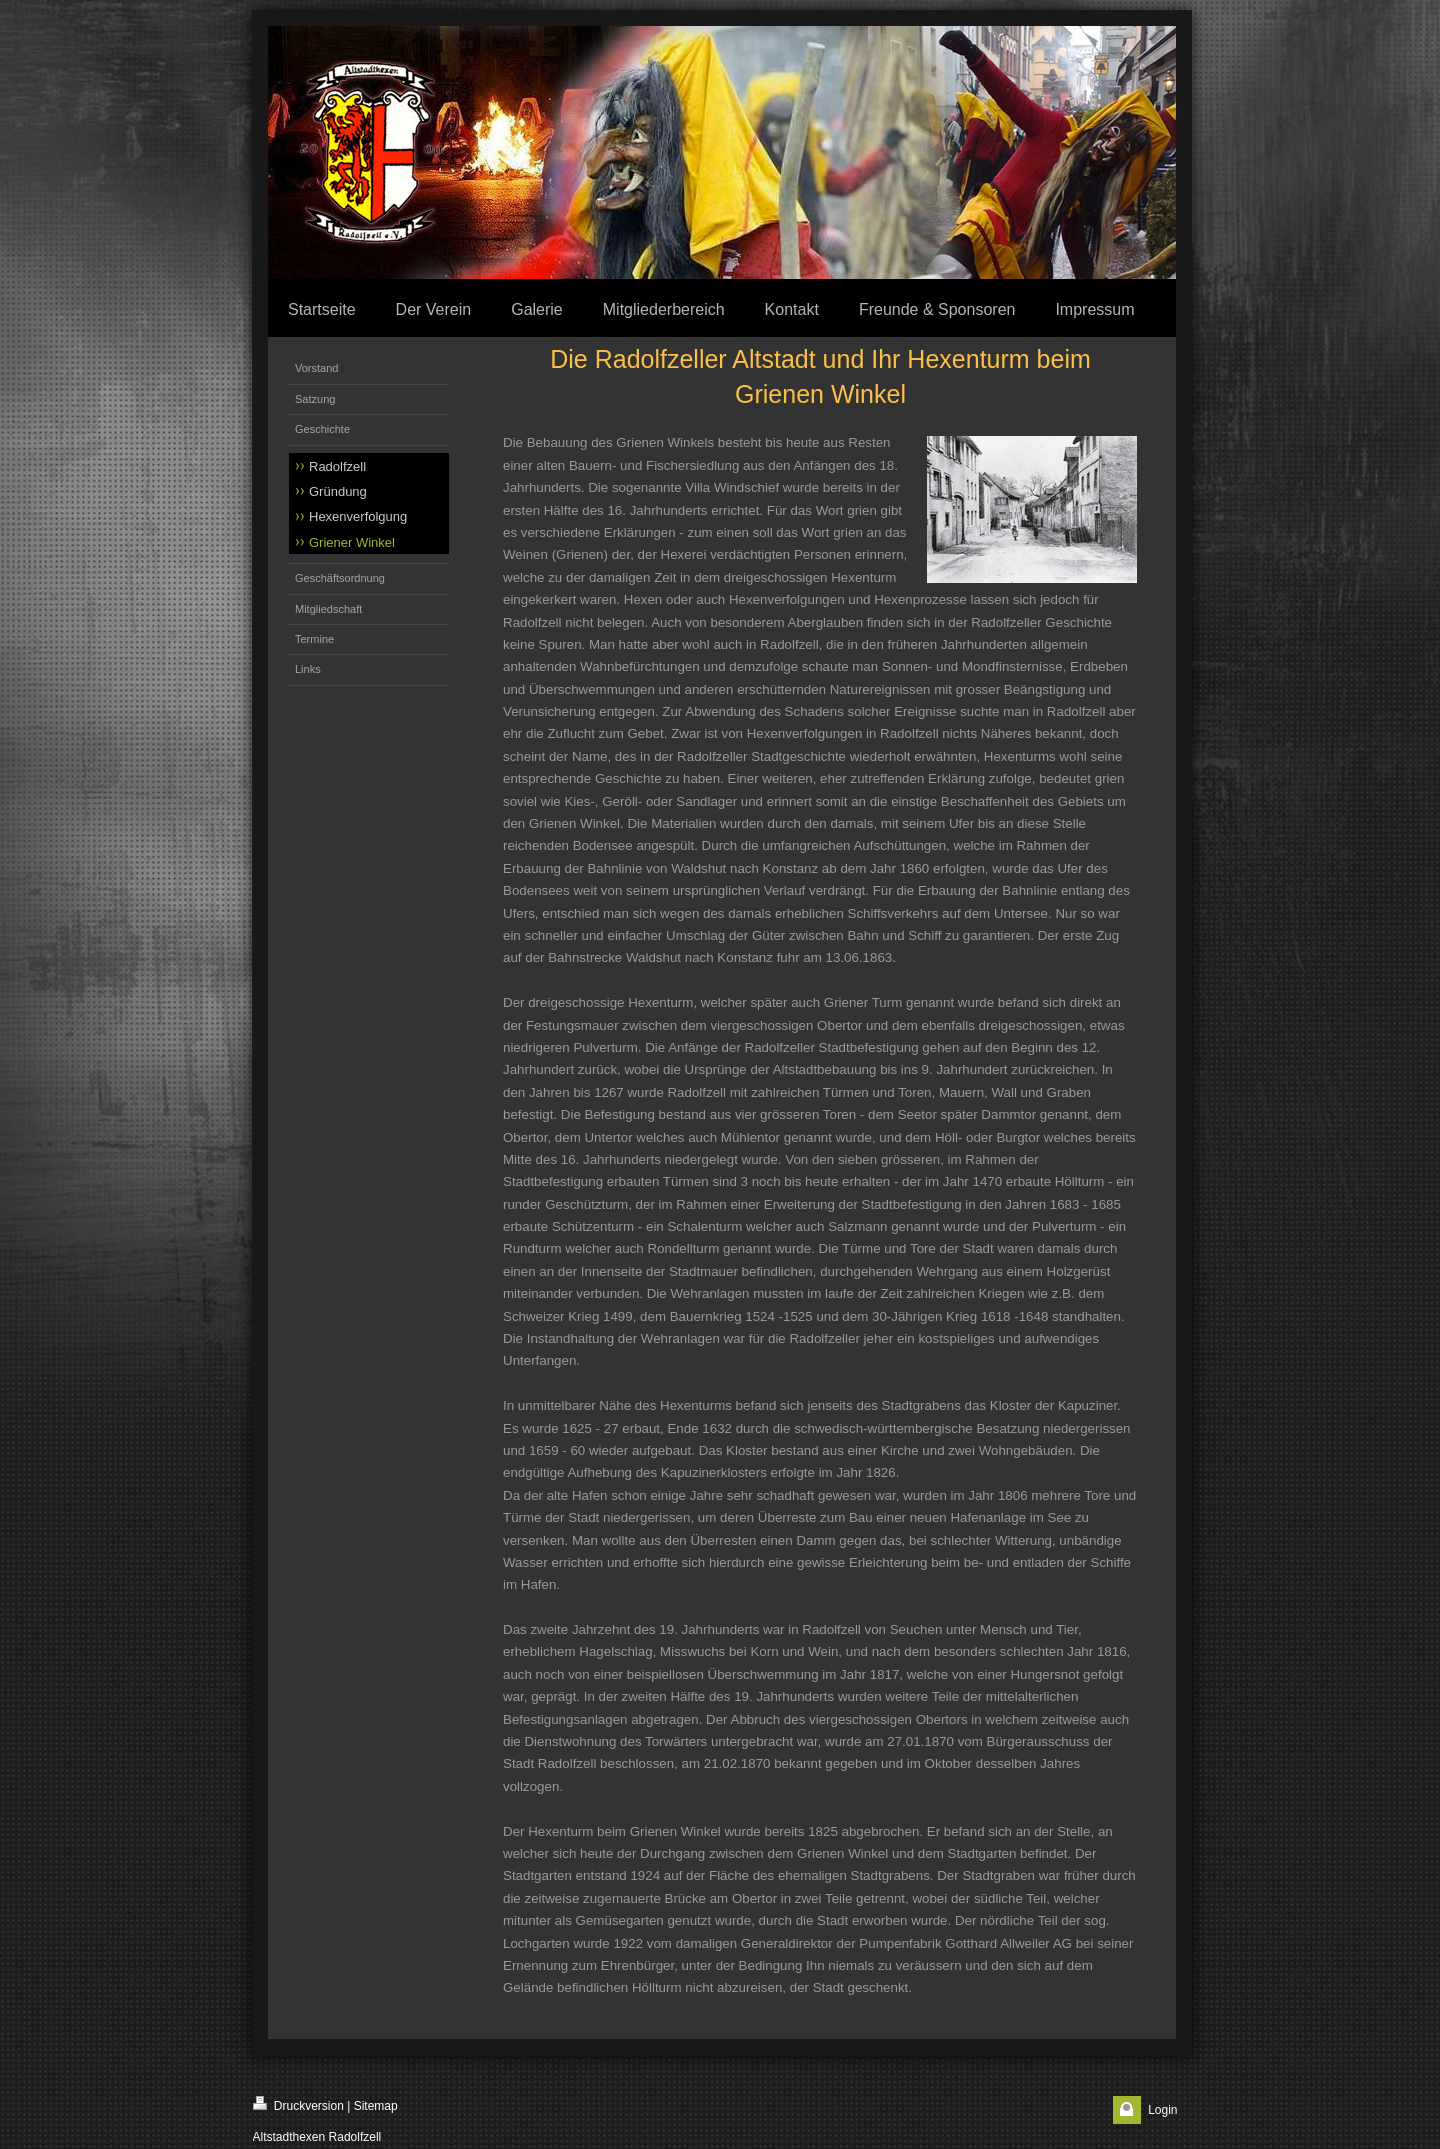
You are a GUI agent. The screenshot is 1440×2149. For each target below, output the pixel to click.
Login (1162, 2110)
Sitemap (376, 2106)
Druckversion (298, 2104)
